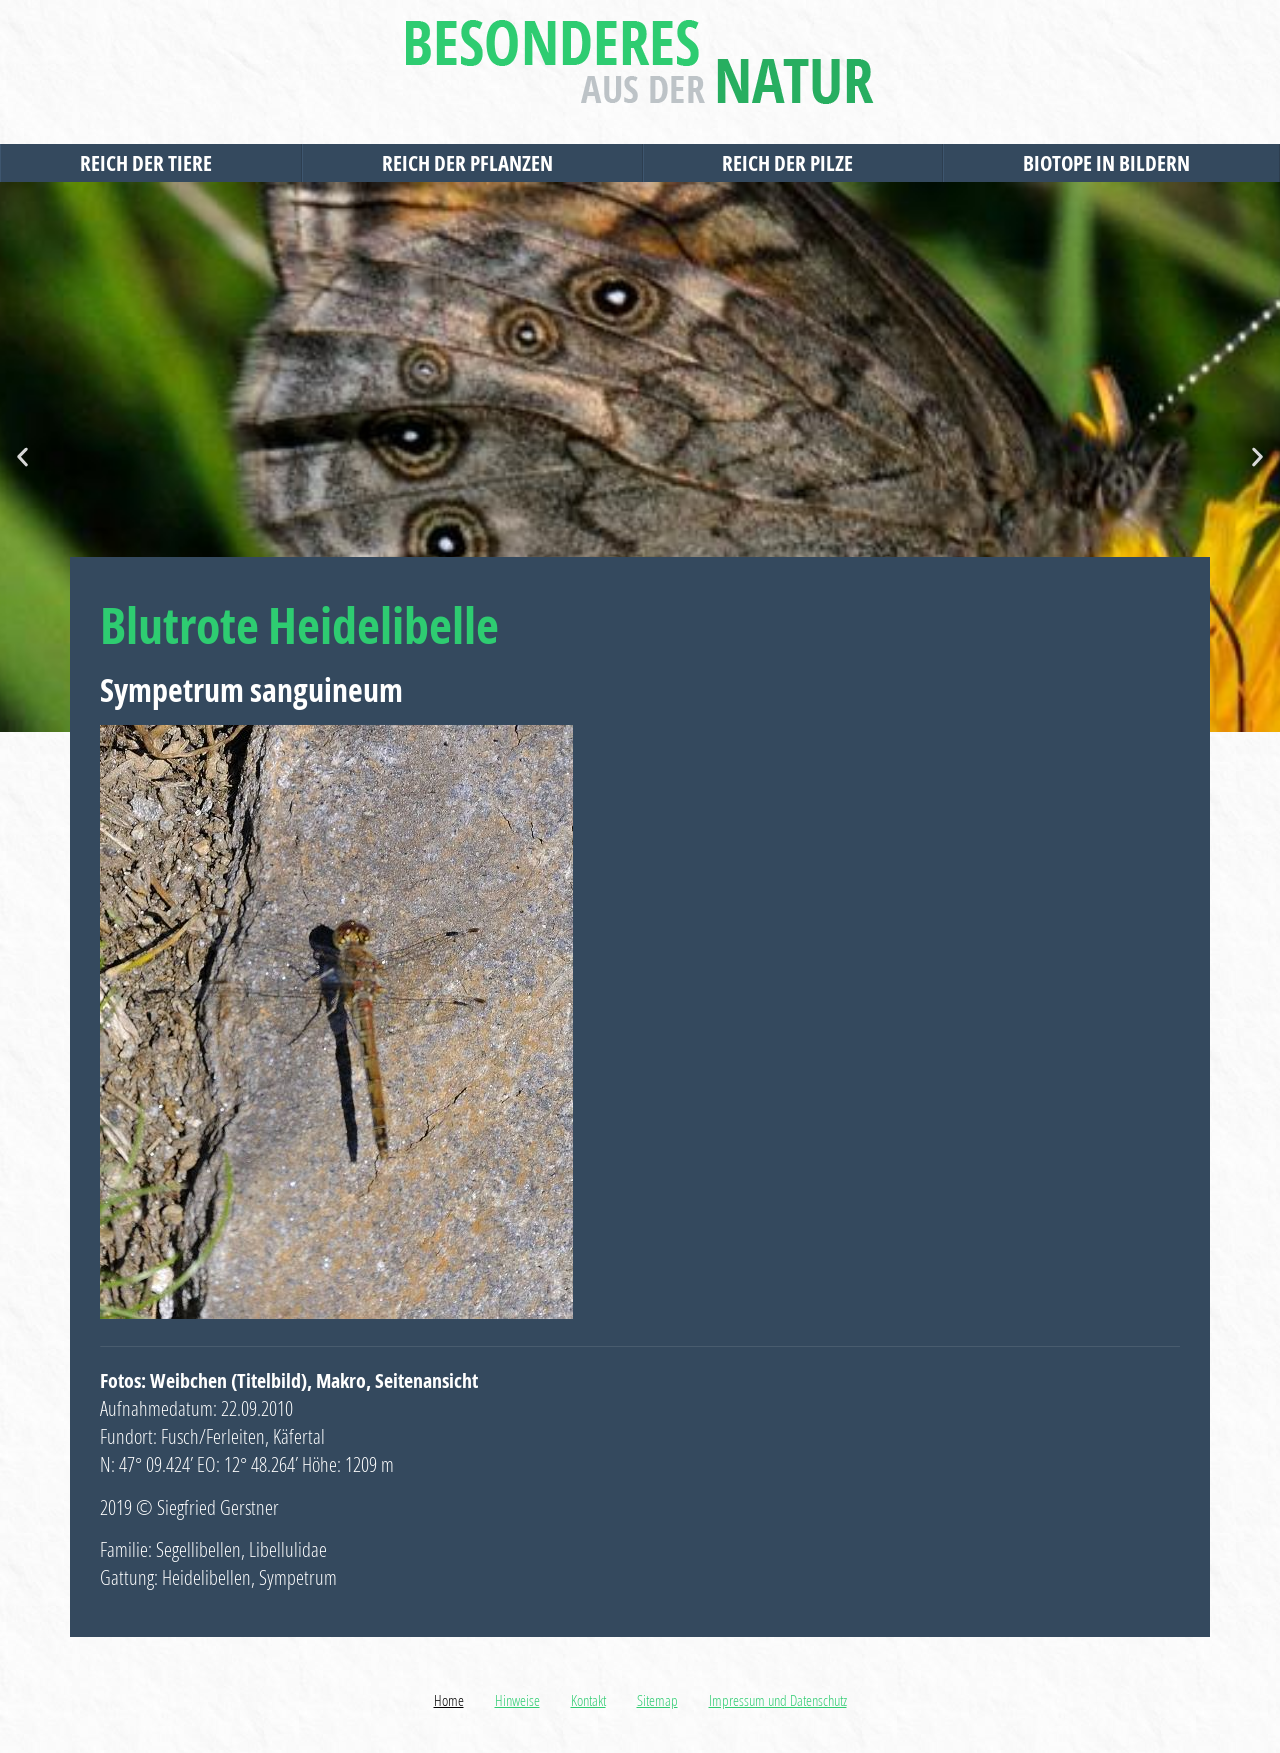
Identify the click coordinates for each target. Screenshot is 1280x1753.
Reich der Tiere (151, 163)
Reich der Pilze (792, 163)
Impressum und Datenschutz (778, 1700)
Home (449, 1700)
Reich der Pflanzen (472, 163)
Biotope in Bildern (1111, 163)
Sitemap (657, 1700)
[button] (22, 457)
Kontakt (588, 1700)
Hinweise (517, 1700)
